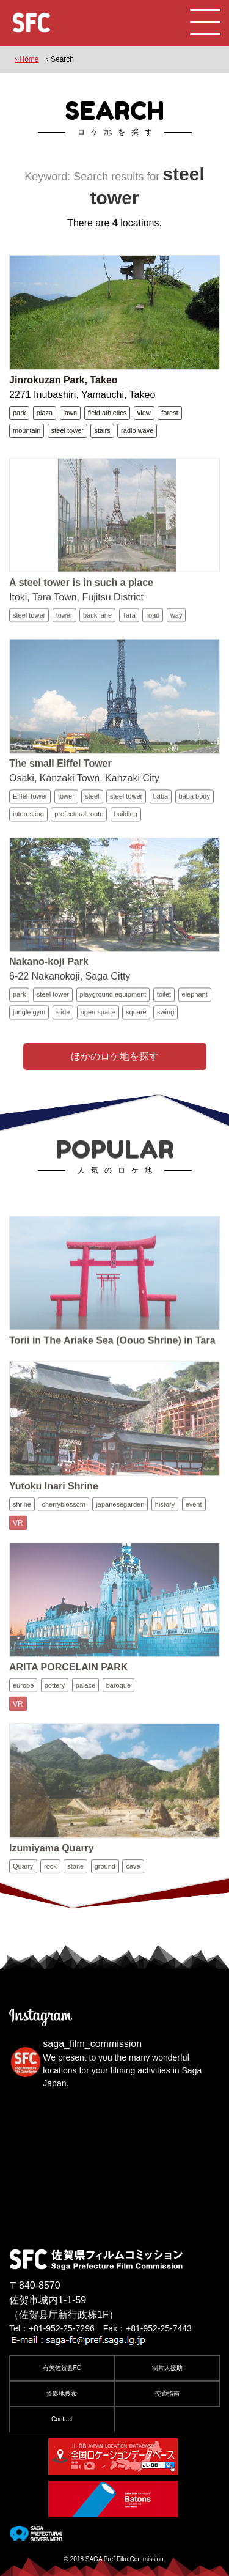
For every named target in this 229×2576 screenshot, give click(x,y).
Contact (61, 2419)
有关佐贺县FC (62, 2367)
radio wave (137, 430)
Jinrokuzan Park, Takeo (63, 380)
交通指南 (167, 2393)
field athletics (107, 412)
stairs (102, 430)
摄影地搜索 (61, 2393)
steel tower (67, 430)
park (19, 412)
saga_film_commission (92, 2044)
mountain (26, 430)
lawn (71, 412)
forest (169, 412)
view (144, 412)
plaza (45, 412)
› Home (26, 59)
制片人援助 (167, 2367)
